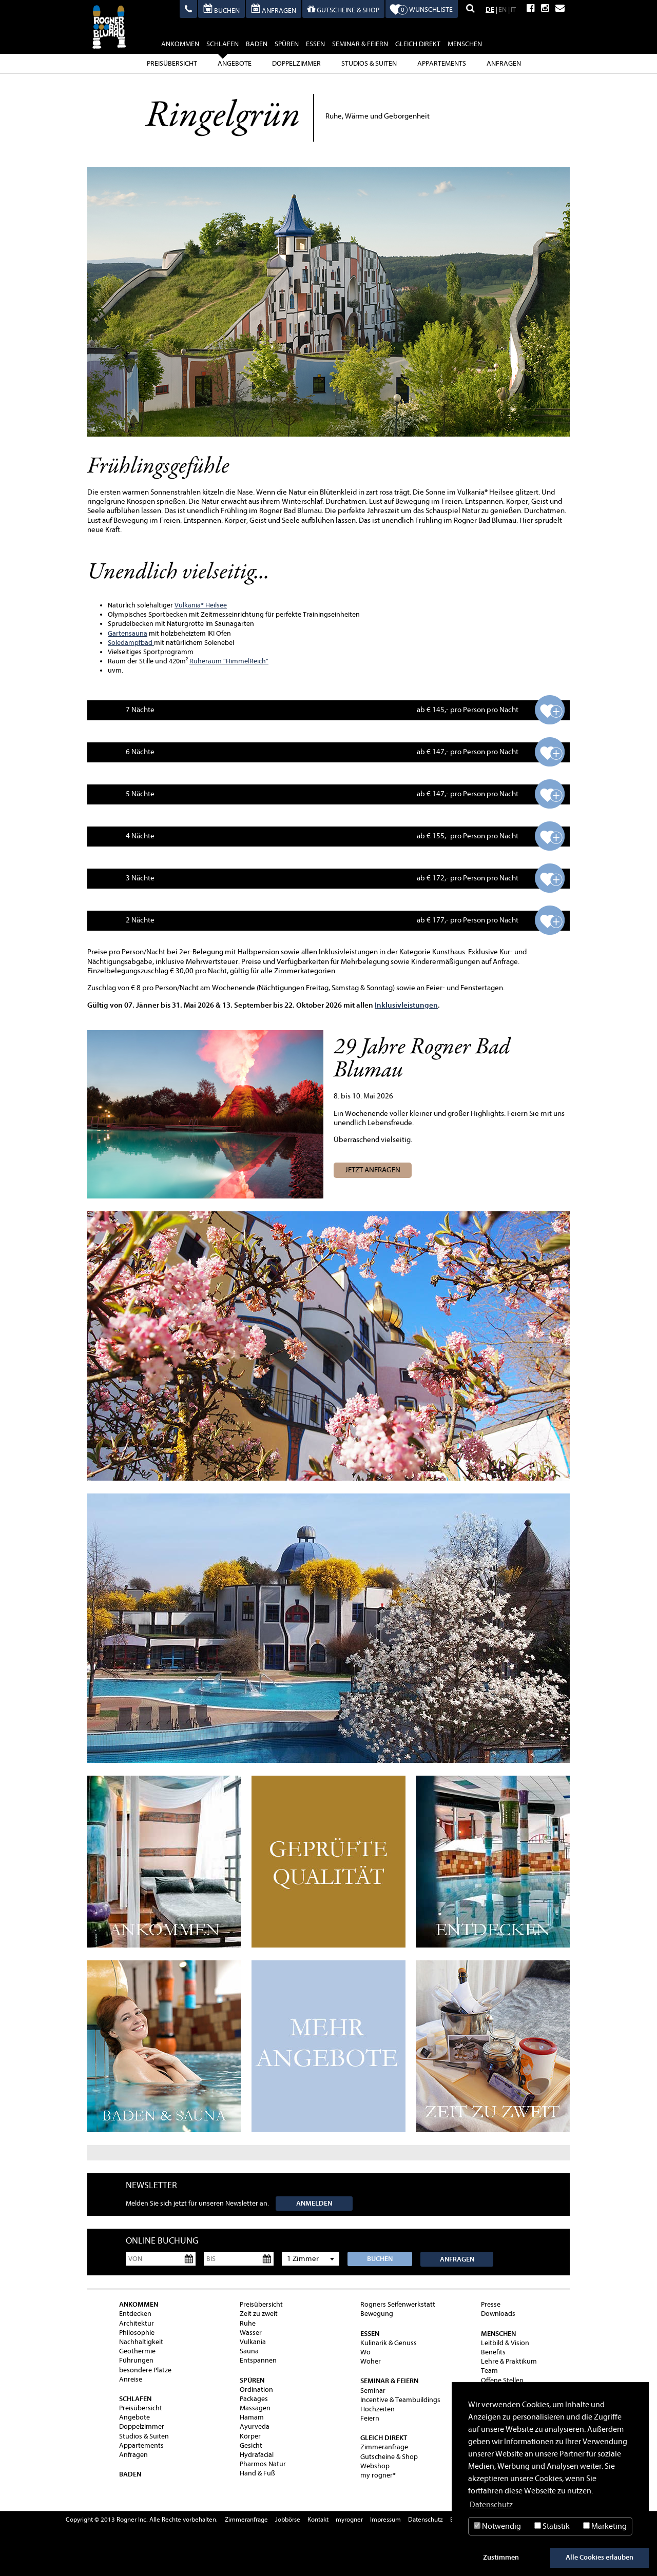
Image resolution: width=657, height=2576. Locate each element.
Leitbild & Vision (505, 2342)
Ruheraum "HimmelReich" (228, 661)
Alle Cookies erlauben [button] (599, 2557)
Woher (370, 2361)
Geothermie (137, 2351)
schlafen (222, 45)
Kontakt (317, 2519)
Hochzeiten (377, 2409)
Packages (254, 2398)
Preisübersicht (172, 63)
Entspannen (258, 2360)
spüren (287, 44)
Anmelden (314, 2203)
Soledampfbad (131, 642)
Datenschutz (425, 2519)
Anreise (130, 2379)
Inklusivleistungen (406, 1005)
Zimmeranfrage (384, 2447)
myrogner (349, 2519)
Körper (250, 2436)
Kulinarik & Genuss (388, 2342)
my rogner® (378, 2475)
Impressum (385, 2519)
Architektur (136, 2323)
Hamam (252, 2417)
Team (489, 2370)
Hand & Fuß (257, 2473)
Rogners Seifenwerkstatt (397, 2304)
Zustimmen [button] (501, 2557)
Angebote (235, 63)
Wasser (251, 2332)
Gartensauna (127, 633)
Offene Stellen (502, 2380)
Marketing (605, 2526)
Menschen (465, 44)
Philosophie (136, 2332)
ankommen (180, 44)
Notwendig (497, 2526)
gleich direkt (417, 44)
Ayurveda (254, 2426)
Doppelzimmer (296, 63)
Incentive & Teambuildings (400, 2399)
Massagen (255, 2408)
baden (256, 44)
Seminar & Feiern (360, 44)
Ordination (256, 2389)
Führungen (136, 2360)
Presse (490, 2304)
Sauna (249, 2351)
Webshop (375, 2466)
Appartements (441, 63)
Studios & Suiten (369, 63)
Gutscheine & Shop (389, 2456)
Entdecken (135, 2313)
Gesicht (251, 2445)
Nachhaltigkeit (141, 2341)
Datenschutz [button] (491, 2504)
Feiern (369, 2418)
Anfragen (504, 63)
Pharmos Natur (263, 2464)
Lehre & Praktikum (509, 2361)
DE (490, 9)
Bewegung (376, 2313)
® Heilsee (214, 605)
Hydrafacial (257, 2454)
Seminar (372, 2390)
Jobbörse (287, 2519)
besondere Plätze (145, 2370)
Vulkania (188, 605)
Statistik (552, 2526)
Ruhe (248, 2323)
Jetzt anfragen (372, 1170)
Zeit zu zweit (259, 2313)
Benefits (493, 2352)
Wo (365, 2352)
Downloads (498, 2313)
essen (315, 44)
